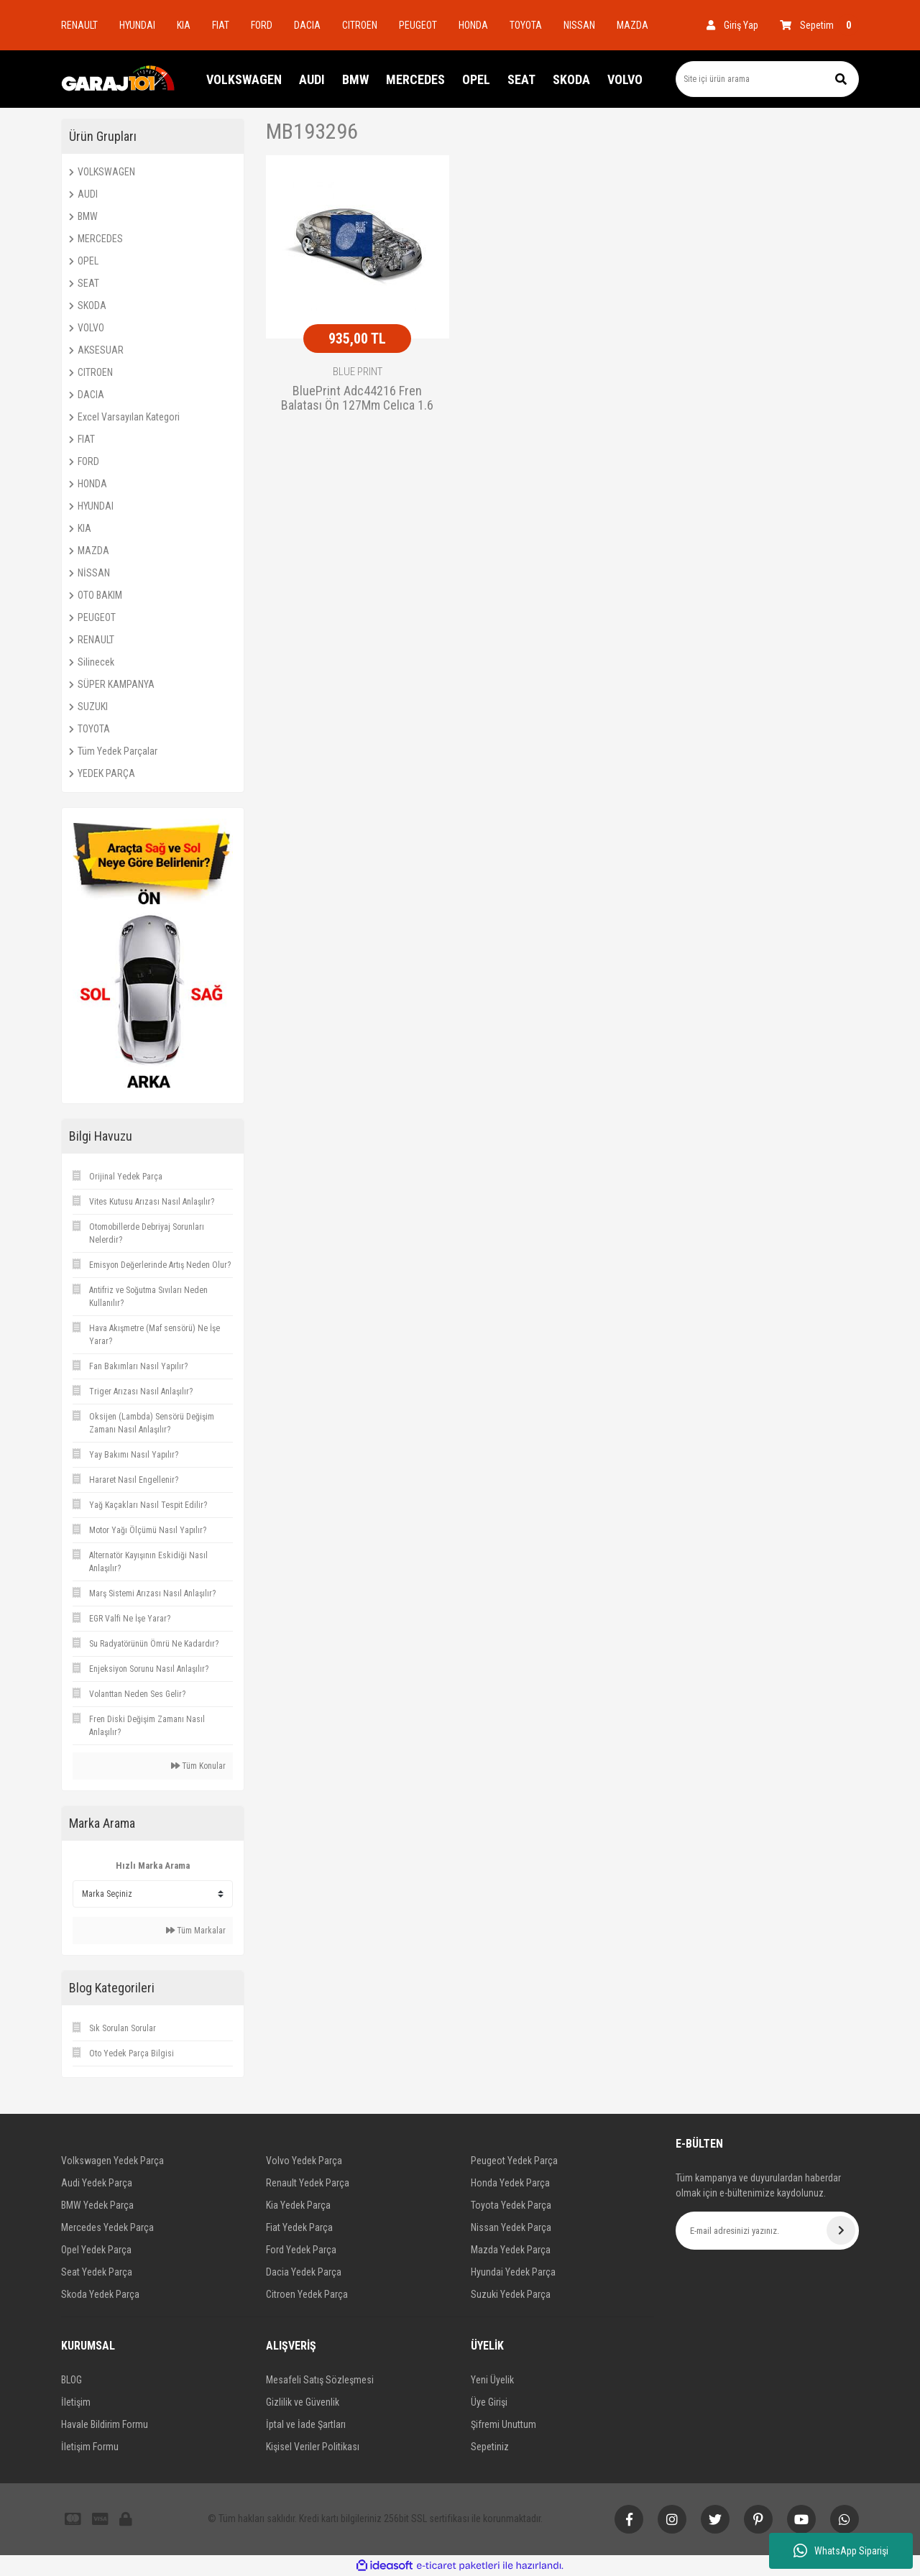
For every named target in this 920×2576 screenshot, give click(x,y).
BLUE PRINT (357, 371)
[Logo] (118, 79)
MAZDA (632, 25)
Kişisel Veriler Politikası (312, 2446)
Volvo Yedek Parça (304, 2160)
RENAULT (79, 25)
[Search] (767, 79)
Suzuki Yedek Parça (511, 2294)
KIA (183, 25)
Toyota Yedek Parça (511, 2205)
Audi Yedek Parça (96, 2183)
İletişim (76, 2402)
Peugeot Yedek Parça (514, 2160)
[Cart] (819, 25)
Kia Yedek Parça (298, 2205)
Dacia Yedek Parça (303, 2272)
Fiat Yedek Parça (299, 2227)
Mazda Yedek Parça (511, 2249)
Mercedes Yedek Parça (107, 2227)
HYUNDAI (137, 25)
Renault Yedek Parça (307, 2183)
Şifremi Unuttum (503, 2424)
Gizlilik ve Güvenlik (302, 2402)
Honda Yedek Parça (510, 2183)
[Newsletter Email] (767, 2231)
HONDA (473, 25)
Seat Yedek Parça (96, 2272)
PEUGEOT (418, 25)
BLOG (71, 2380)
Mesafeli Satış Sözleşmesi (320, 2380)
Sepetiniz (490, 2446)
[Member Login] (732, 25)
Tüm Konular (198, 1766)
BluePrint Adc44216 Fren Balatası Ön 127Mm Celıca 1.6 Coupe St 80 (357, 399)
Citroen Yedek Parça (307, 2294)
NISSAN (579, 25)
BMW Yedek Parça (97, 2205)
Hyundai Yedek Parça (513, 2272)
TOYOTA (526, 25)
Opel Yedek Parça (96, 2249)
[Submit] (841, 2230)
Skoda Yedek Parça (100, 2294)
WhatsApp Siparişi (841, 2551)
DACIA (307, 25)
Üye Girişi (489, 2402)
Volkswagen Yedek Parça (112, 2160)
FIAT (220, 25)
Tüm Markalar (196, 1931)
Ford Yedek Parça (301, 2249)
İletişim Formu (90, 2446)
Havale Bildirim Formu (104, 2424)
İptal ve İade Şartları (306, 2424)
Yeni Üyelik (492, 2380)
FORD (261, 25)
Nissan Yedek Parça (511, 2227)
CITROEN (359, 25)
